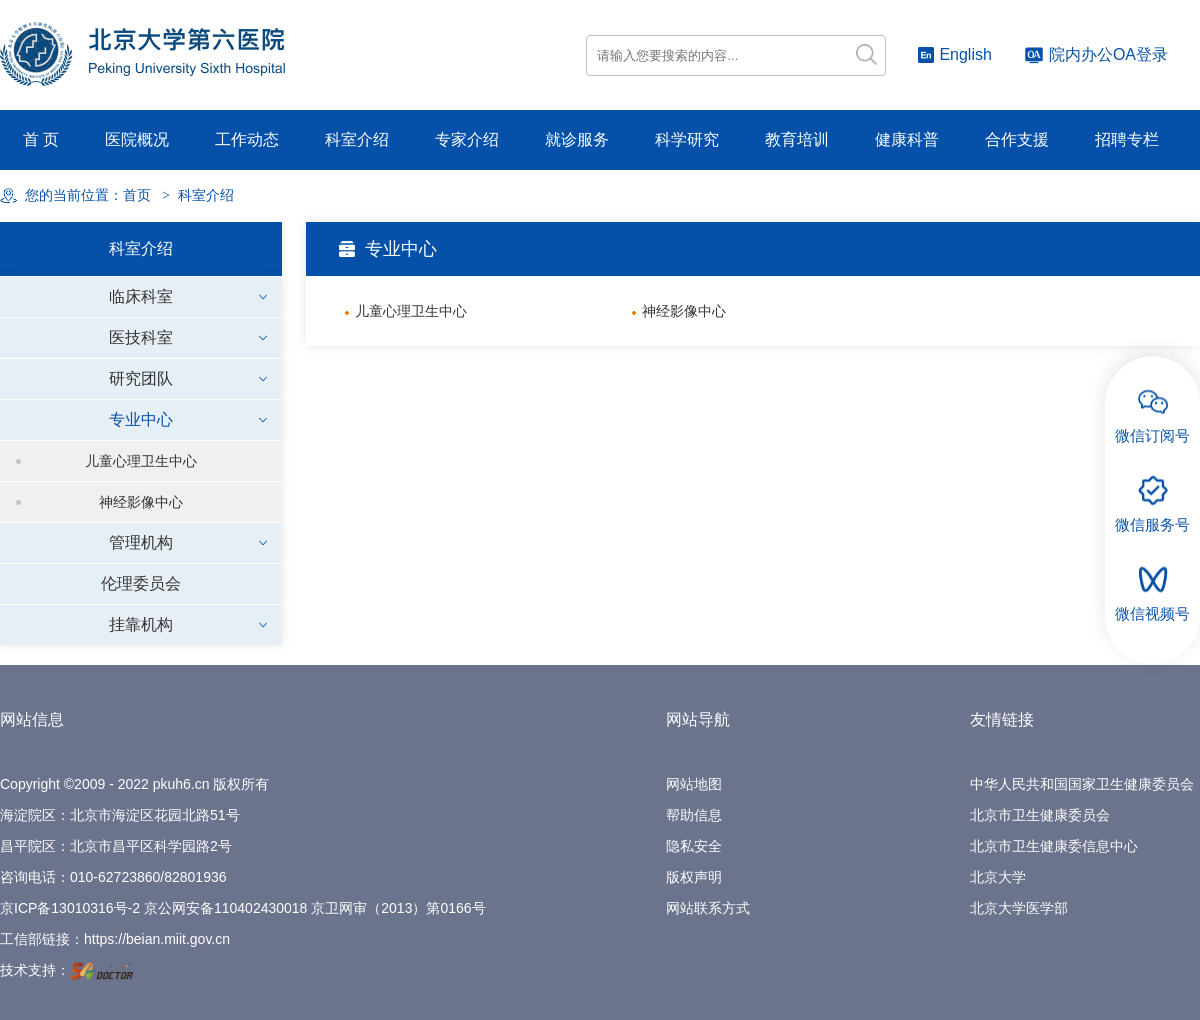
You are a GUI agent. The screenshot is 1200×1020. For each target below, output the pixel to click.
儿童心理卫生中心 (141, 461)
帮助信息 (694, 815)
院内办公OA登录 (1096, 55)
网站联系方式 (708, 908)
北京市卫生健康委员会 (1040, 815)
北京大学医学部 (1019, 908)
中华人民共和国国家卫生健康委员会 (1082, 784)
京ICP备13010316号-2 (70, 908)
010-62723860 (115, 877)
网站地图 (694, 784)
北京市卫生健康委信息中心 (1054, 846)
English (954, 54)
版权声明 (694, 877)
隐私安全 (694, 846)
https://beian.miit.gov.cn (157, 939)
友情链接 (1002, 719)
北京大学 (998, 877)
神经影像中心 (141, 502)
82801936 (195, 877)
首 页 (41, 139)
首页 (137, 195)
